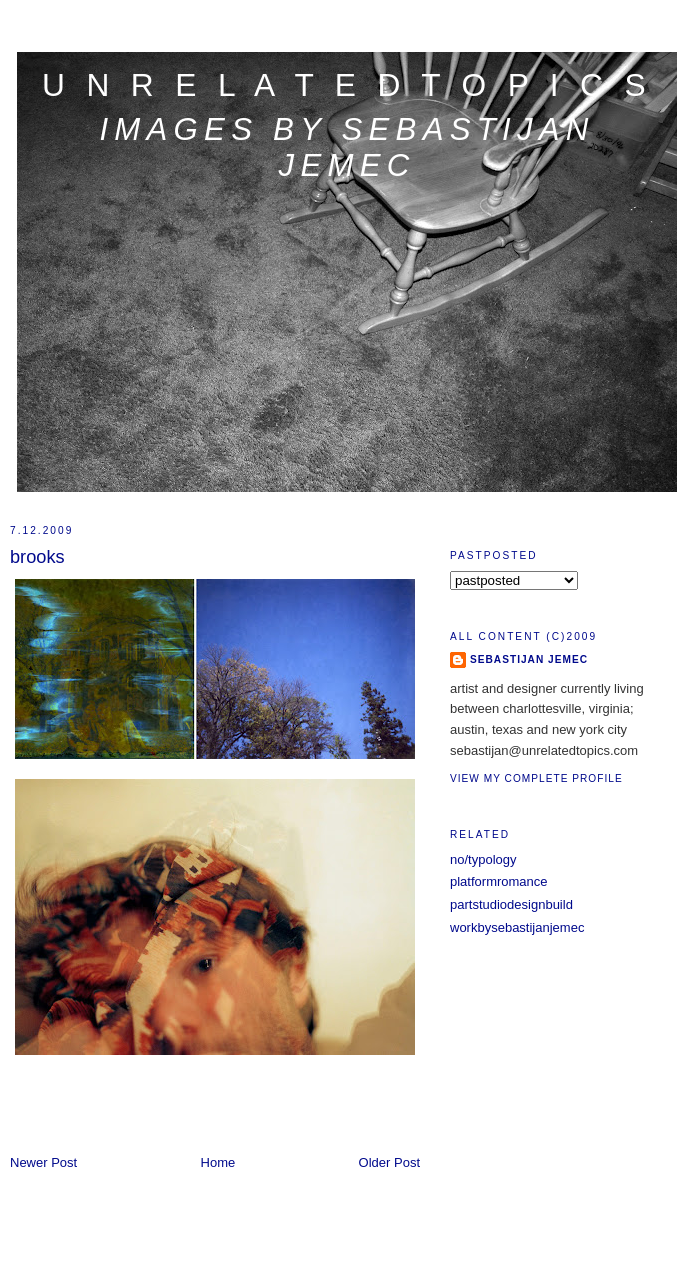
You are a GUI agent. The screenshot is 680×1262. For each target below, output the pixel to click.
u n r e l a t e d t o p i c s (347, 85)
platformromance (499, 881)
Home (218, 1162)
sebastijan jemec (529, 659)
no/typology (483, 859)
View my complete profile (536, 778)
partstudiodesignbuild (511, 904)
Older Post (389, 1162)
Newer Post (43, 1162)
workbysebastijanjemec (517, 927)
